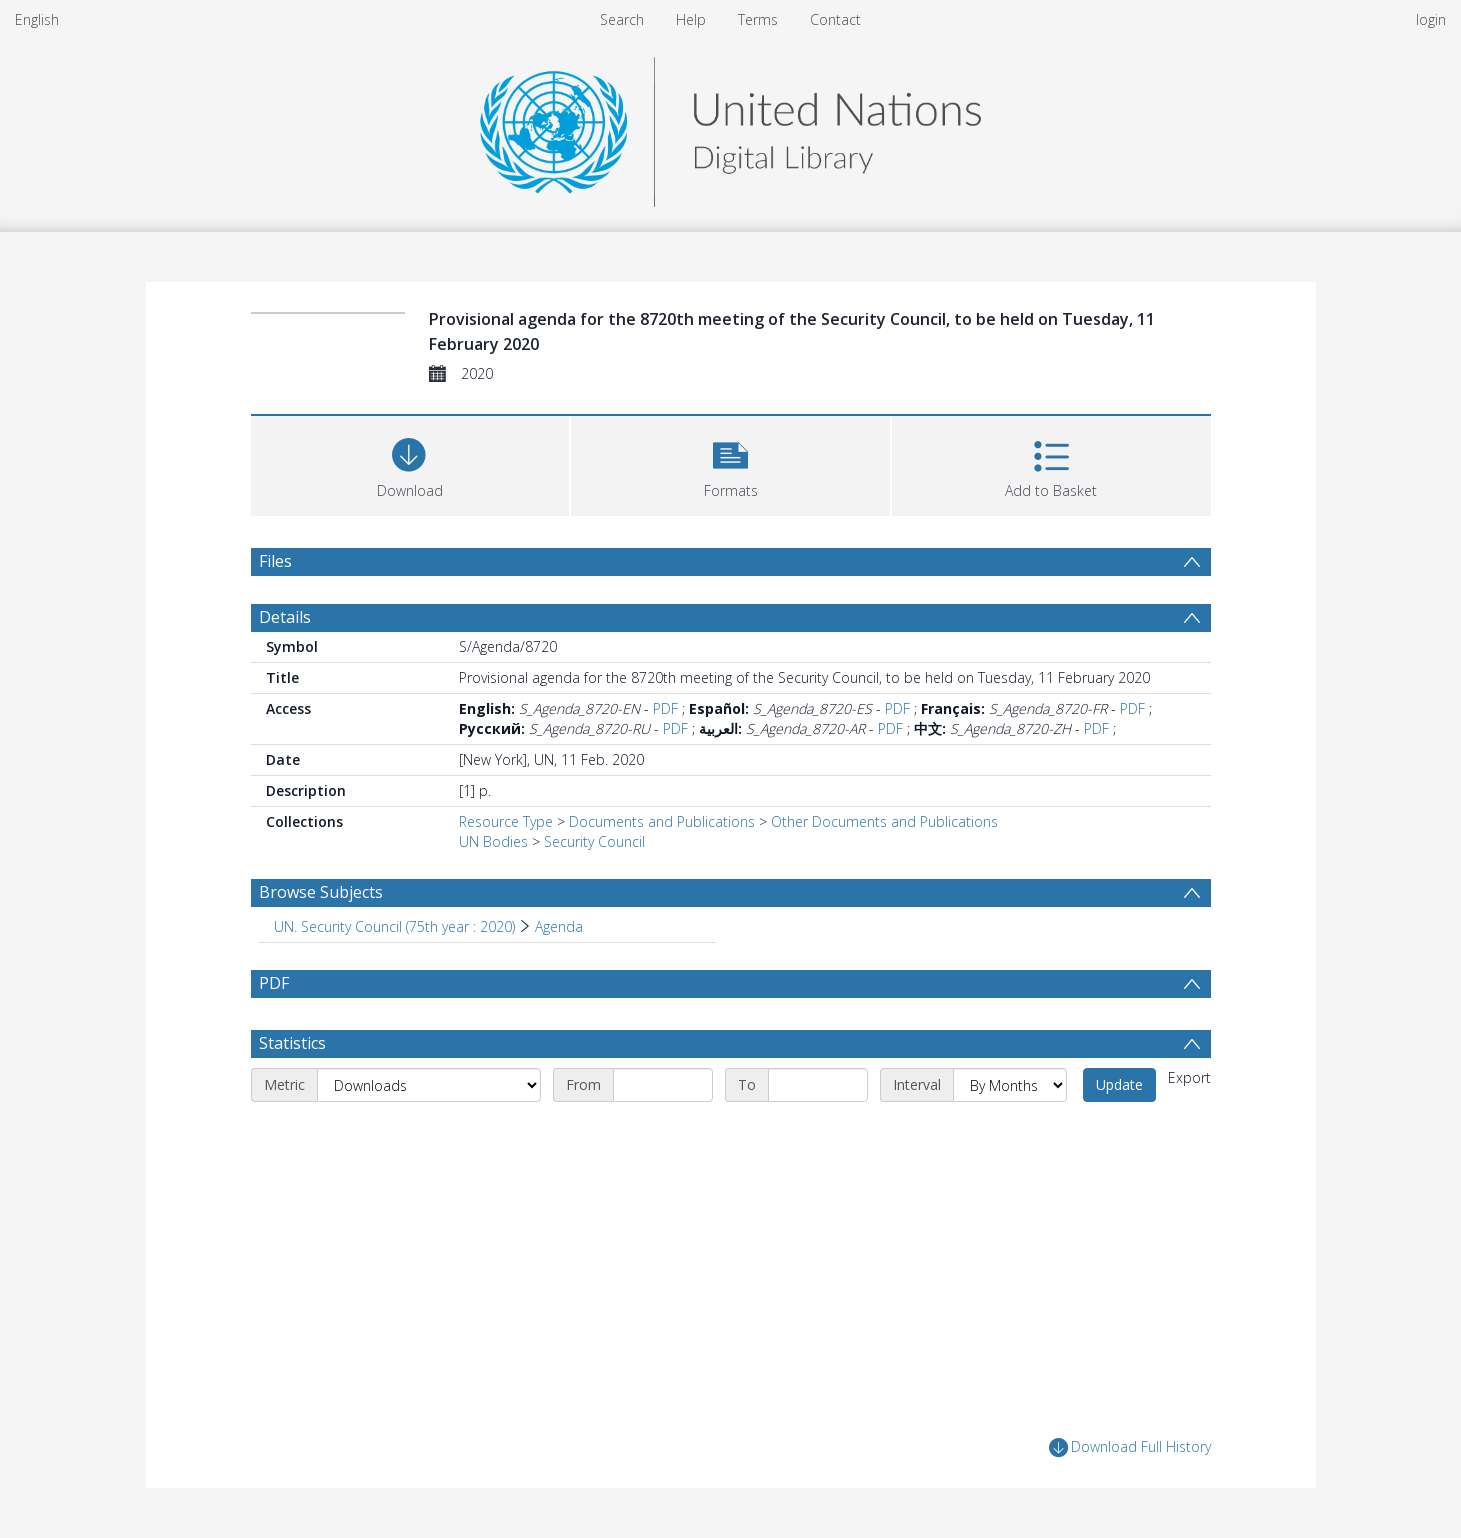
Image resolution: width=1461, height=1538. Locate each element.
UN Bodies (493, 841)
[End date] (818, 1085)
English (37, 19)
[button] (730, 463)
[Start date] (663, 1085)
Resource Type (506, 821)
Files (275, 561)
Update (1119, 1084)
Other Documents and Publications (884, 821)
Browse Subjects (321, 892)
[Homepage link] (730, 126)
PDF (665, 708)
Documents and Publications (662, 821)
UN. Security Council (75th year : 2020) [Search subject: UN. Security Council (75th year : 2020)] (394, 926)
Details (285, 617)
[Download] (410, 463)
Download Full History (1130, 1447)
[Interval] (1010, 1085)
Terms (758, 19)
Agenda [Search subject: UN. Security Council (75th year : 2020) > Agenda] (559, 926)
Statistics (292, 1043)
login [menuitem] (1431, 19)
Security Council (594, 841)
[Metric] (429, 1085)
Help (691, 19)
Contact (835, 19)
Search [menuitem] (622, 19)
